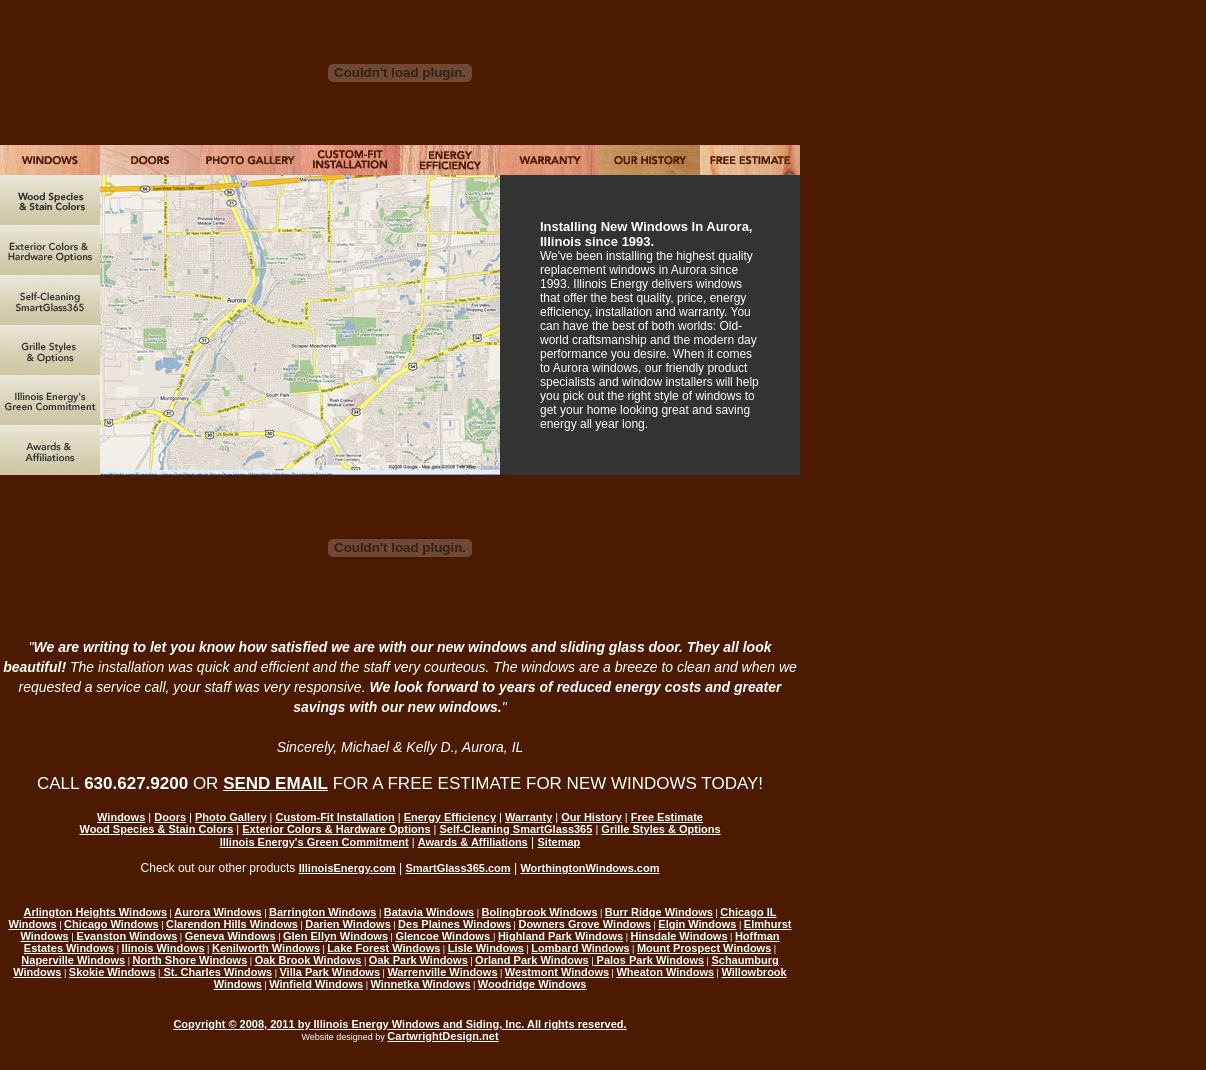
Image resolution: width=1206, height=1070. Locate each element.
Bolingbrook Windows (540, 912)
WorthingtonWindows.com (589, 868)
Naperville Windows (73, 960)
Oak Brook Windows (308, 960)
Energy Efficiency (450, 817)
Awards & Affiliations (473, 842)
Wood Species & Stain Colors (156, 829)
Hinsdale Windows (678, 936)
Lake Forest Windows (383, 948)
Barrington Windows (322, 912)
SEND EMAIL (275, 783)
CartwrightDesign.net (442, 1036)
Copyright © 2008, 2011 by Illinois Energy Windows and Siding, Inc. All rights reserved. (399, 1024)
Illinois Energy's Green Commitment (314, 842)
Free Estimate (667, 817)
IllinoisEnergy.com (347, 868)
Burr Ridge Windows (659, 912)
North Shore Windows (189, 960)
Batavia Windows (429, 912)
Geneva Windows (230, 936)
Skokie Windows (112, 972)
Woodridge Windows (532, 984)
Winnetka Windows (420, 984)
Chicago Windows (111, 924)
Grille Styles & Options (660, 829)
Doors (170, 817)
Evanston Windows (126, 936)
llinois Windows (163, 948)
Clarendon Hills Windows (232, 924)
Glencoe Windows (444, 936)
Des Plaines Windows (454, 924)
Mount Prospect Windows (704, 948)
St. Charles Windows (216, 972)
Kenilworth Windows (266, 948)
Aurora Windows (217, 912)
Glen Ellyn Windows (335, 936)
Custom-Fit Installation (335, 817)
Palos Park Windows (649, 960)
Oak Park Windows (418, 960)
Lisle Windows (486, 948)
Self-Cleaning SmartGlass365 (516, 829)
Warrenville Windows (442, 972)
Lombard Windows (580, 948)
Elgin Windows (697, 924)
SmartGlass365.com (457, 868)
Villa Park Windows (329, 972)
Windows (121, 817)
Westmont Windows (557, 972)
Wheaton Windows (665, 972)
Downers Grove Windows (584, 924)
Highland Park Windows (560, 936)
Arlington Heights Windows (96, 912)
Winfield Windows (316, 984)
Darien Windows (347, 924)
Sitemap (559, 842)
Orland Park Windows (532, 960)
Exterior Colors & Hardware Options (336, 829)
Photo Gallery (231, 817)
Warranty (528, 817)
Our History (591, 817)
